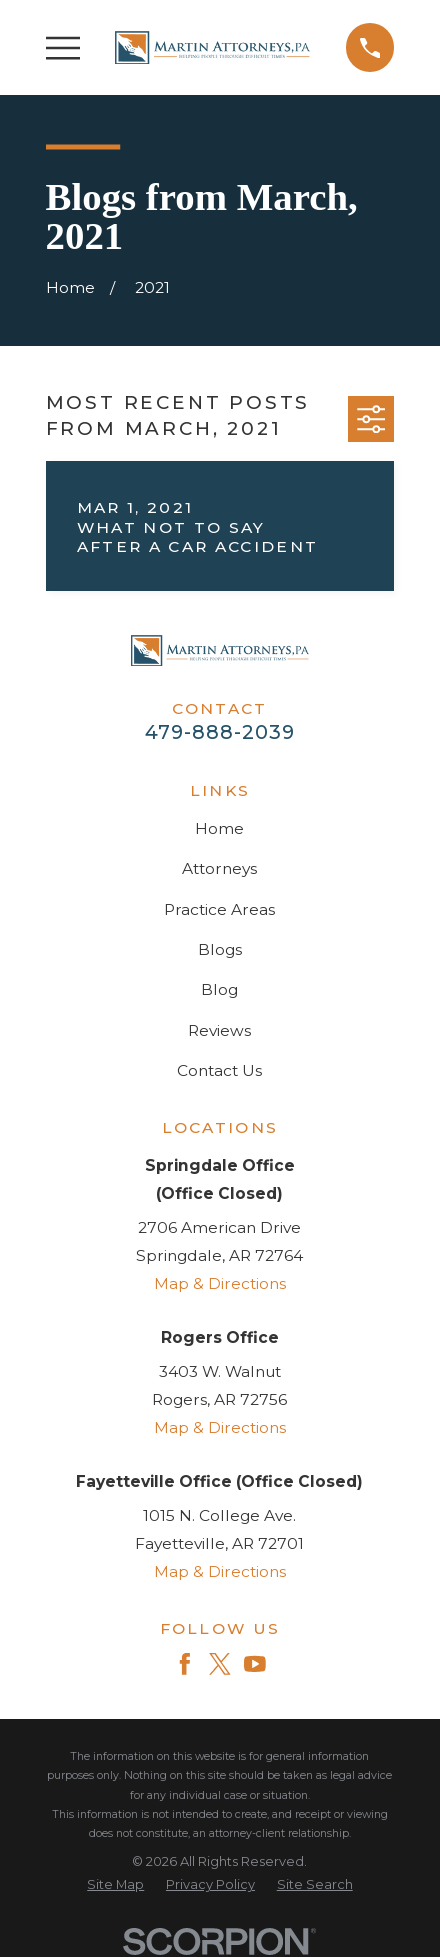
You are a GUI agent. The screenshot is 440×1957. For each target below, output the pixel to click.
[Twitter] (220, 1664)
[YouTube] (255, 1664)
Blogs (220, 949)
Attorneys (219, 868)
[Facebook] (185, 1664)
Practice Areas (219, 909)
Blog (219, 989)
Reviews (219, 1030)
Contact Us (219, 1070)
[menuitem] (115, 1884)
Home (219, 828)
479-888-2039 (220, 732)
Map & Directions (220, 1283)
